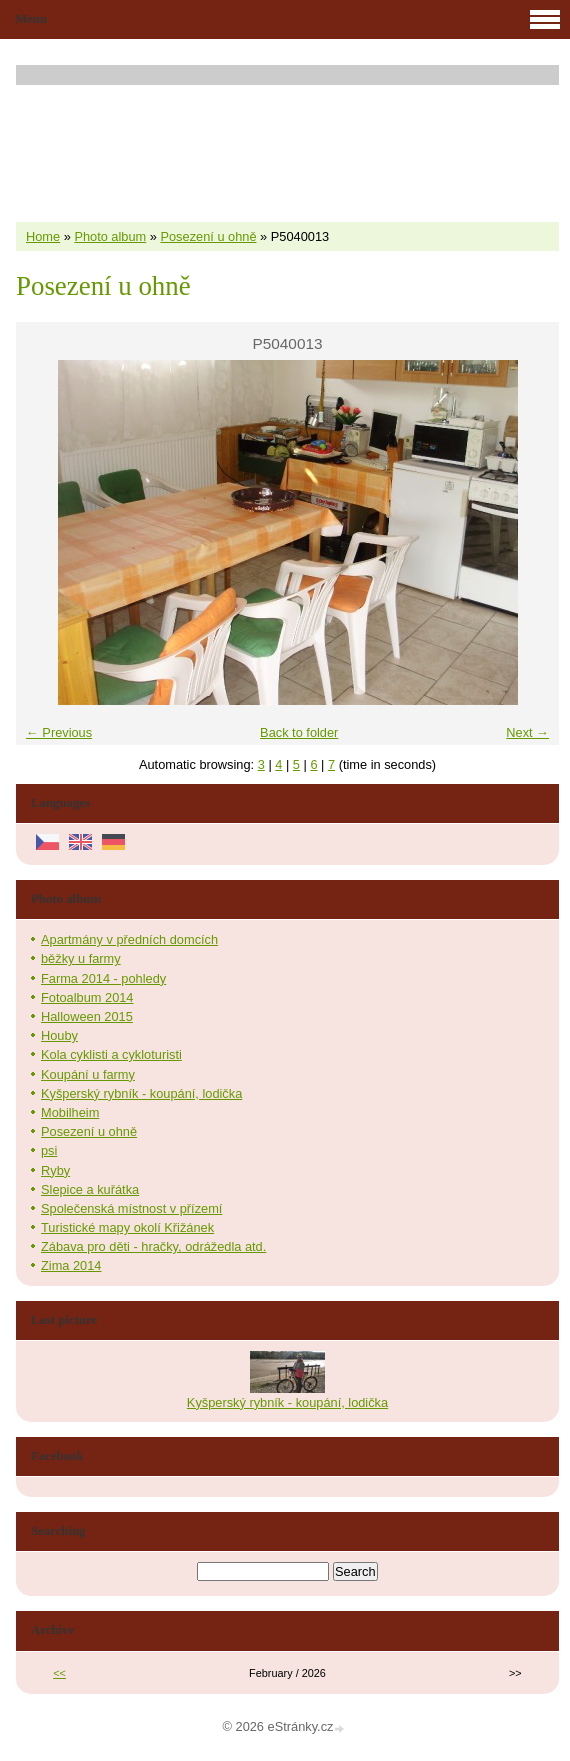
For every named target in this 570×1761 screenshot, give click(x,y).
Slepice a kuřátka (90, 1189)
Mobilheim (70, 1112)
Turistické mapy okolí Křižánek (127, 1227)
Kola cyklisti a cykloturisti (111, 1054)
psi (49, 1150)
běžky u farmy (81, 958)
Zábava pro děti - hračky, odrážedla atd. (153, 1246)
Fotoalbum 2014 (87, 997)
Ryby (55, 1170)
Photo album (110, 236)
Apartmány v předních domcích (129, 939)
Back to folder (299, 732)
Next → (527, 732)
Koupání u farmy (88, 1074)
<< (59, 1673)
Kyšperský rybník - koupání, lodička (141, 1093)
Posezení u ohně (208, 236)
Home (43, 236)
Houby (59, 1035)
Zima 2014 (71, 1265)
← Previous (59, 732)
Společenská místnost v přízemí (131, 1208)
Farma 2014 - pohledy (103, 978)
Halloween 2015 (87, 1016)
